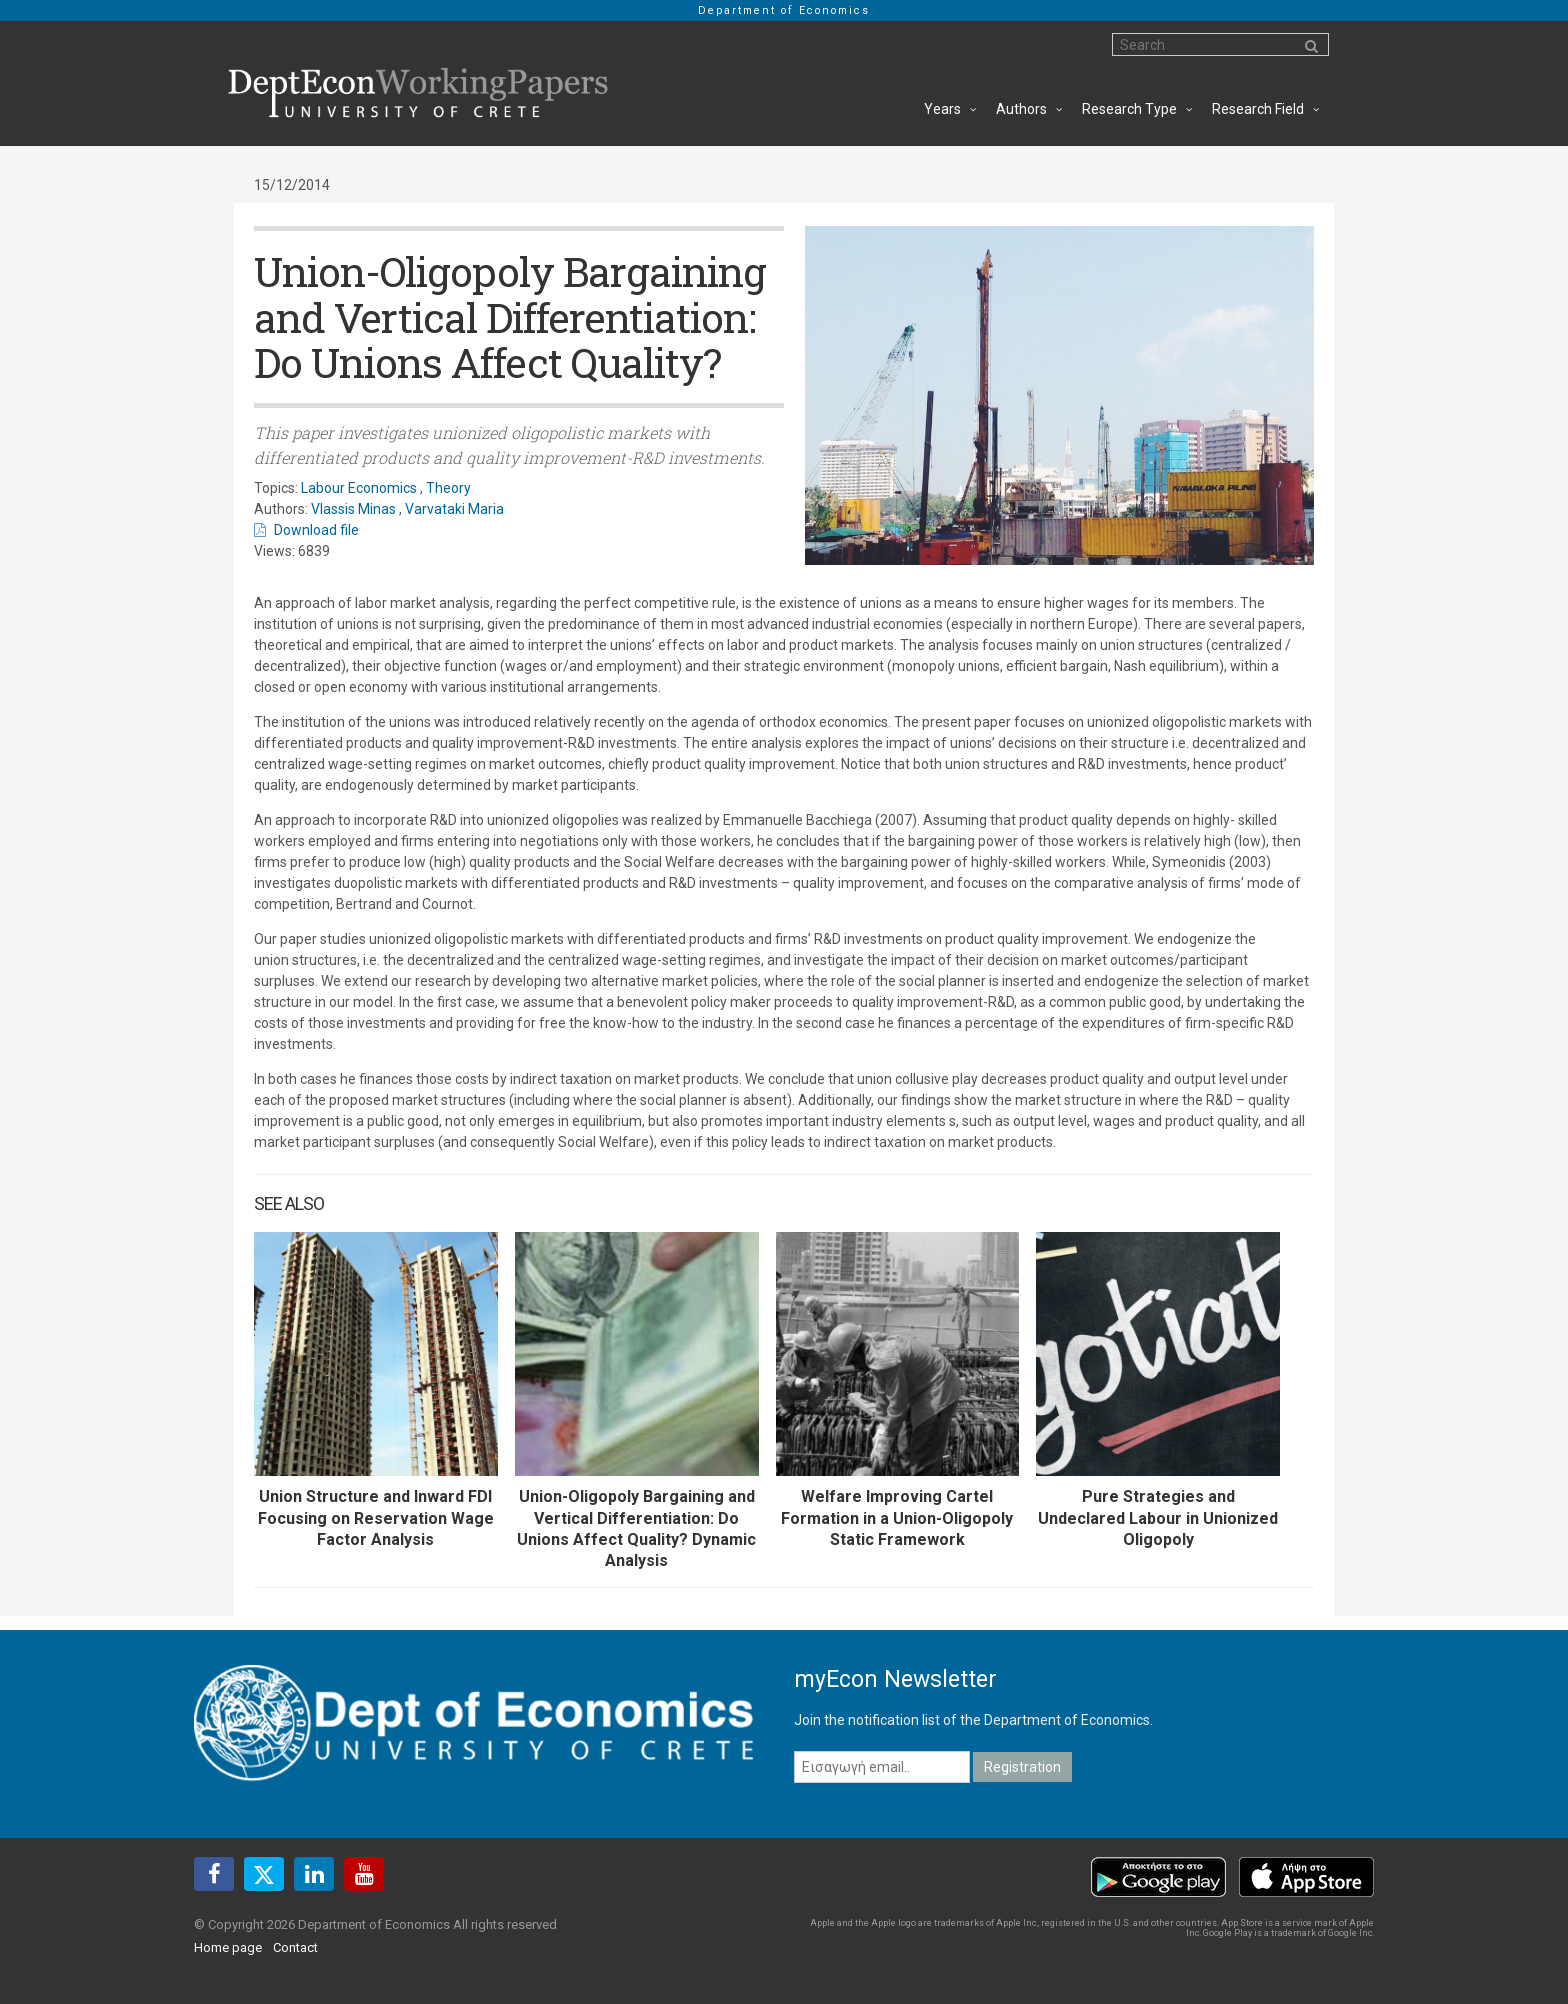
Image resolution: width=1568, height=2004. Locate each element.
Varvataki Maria (454, 509)
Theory (448, 488)
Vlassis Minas (353, 509)
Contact (295, 1947)
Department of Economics (784, 10)
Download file (316, 530)
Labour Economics (359, 488)
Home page (228, 1947)
